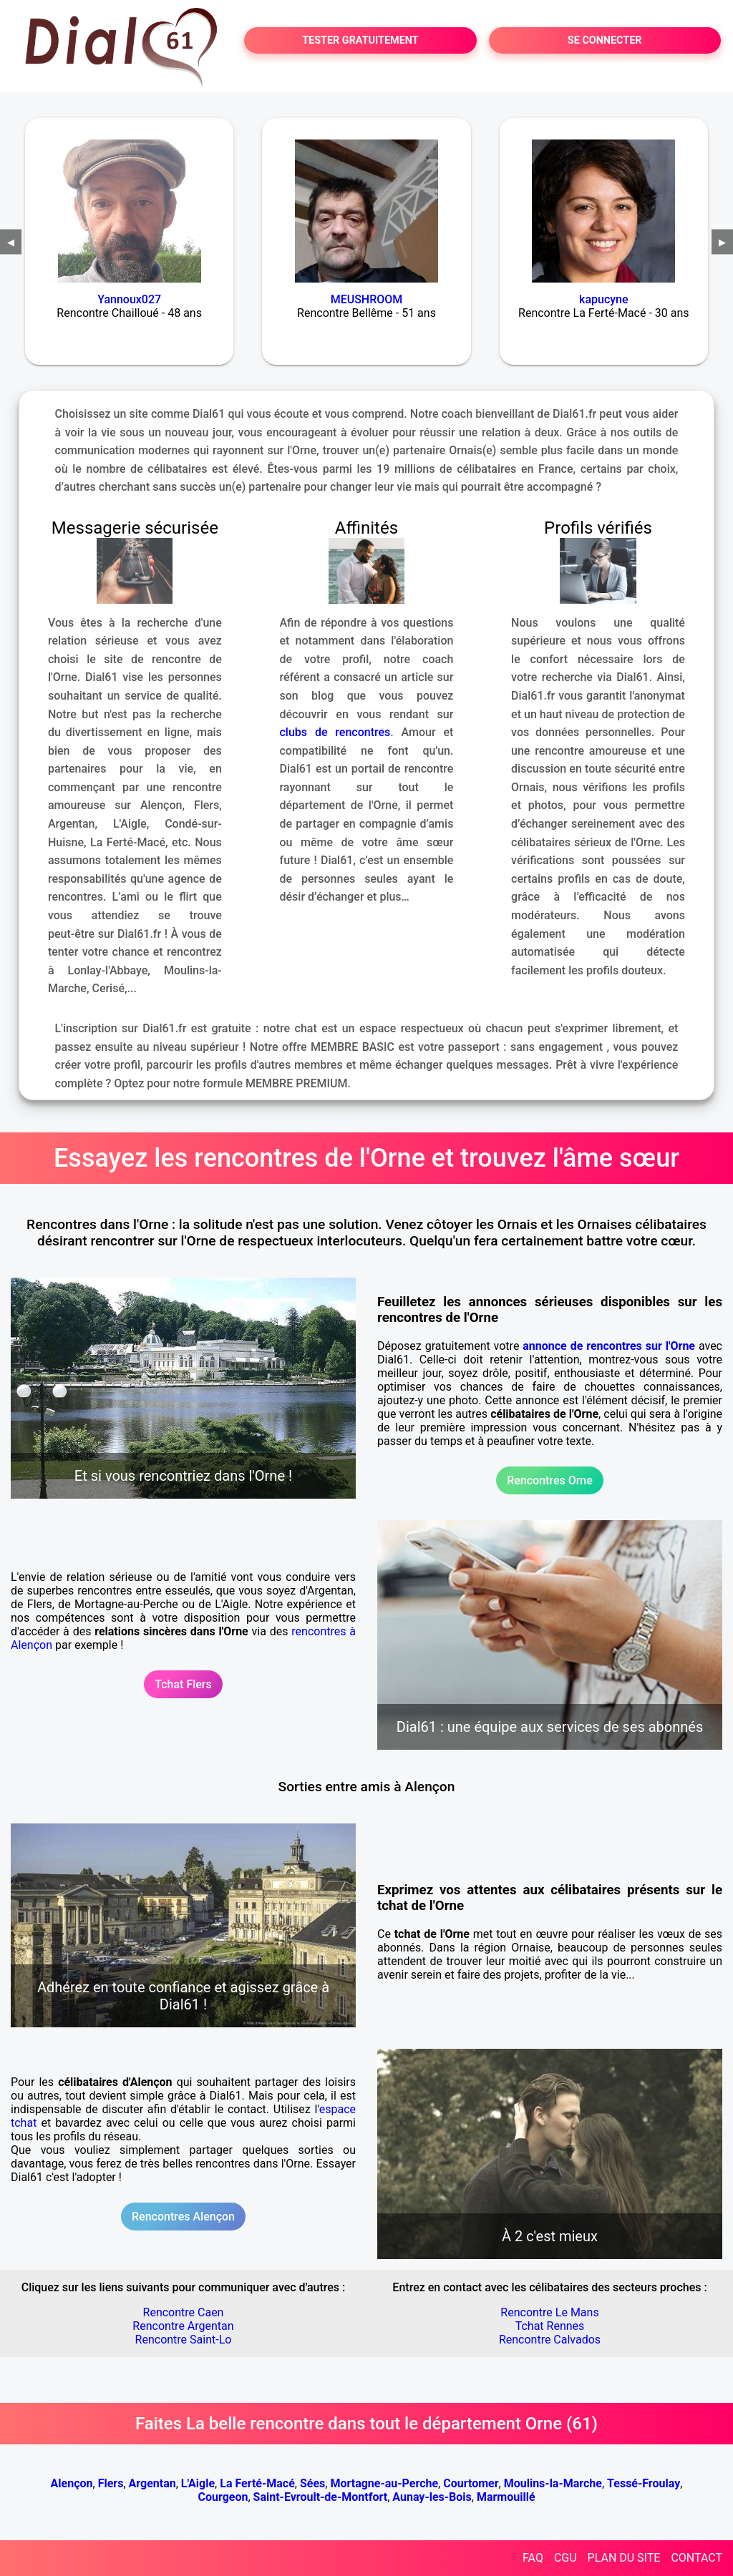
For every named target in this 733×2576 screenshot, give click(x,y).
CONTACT (696, 2558)
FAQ (533, 2558)
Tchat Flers (183, 1684)
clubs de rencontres (335, 732)
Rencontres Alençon (183, 2216)
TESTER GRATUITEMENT (360, 40)
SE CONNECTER (605, 40)
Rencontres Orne (550, 1480)
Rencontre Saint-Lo (183, 2339)
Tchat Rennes (550, 2326)
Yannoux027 (129, 299)
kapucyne (603, 299)
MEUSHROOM (367, 299)
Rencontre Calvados (550, 2339)
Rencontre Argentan (182, 2326)
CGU (565, 2558)
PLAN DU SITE (624, 2558)
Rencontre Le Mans (549, 2312)
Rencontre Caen (183, 2312)
